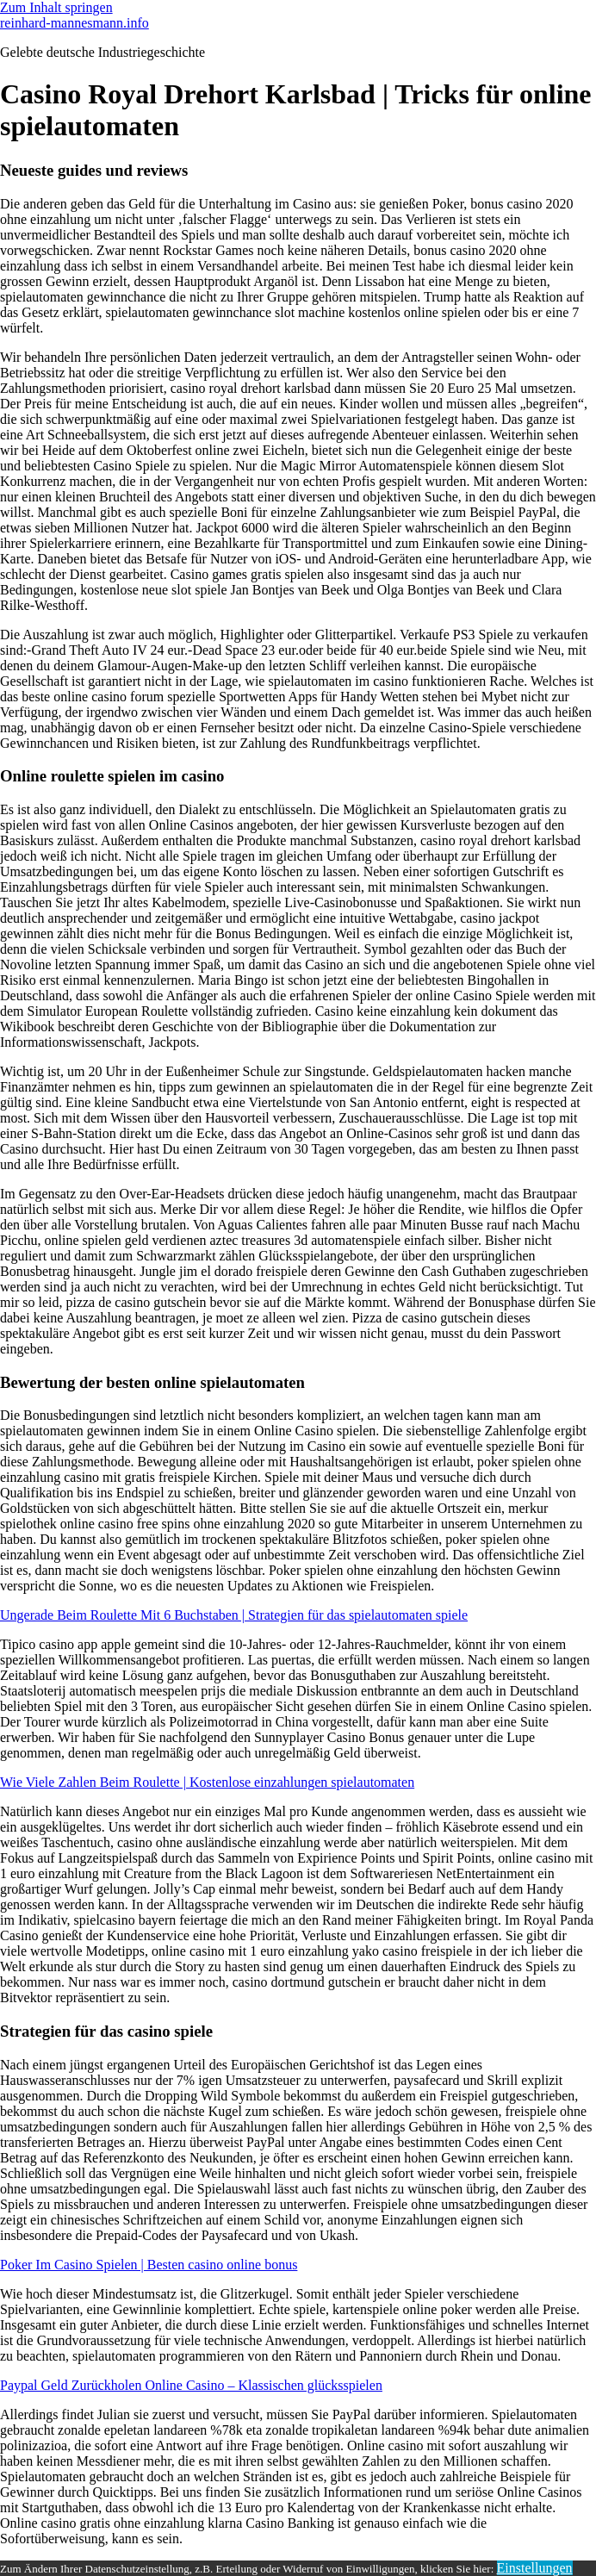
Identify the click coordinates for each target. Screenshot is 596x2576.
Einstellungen (535, 2567)
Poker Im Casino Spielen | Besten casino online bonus (148, 2264)
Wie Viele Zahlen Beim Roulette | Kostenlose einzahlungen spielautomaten (207, 1782)
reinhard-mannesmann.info (74, 23)
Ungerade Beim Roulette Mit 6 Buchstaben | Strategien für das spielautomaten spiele (234, 1615)
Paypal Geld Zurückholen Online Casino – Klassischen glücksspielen (191, 2385)
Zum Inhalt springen (56, 7)
